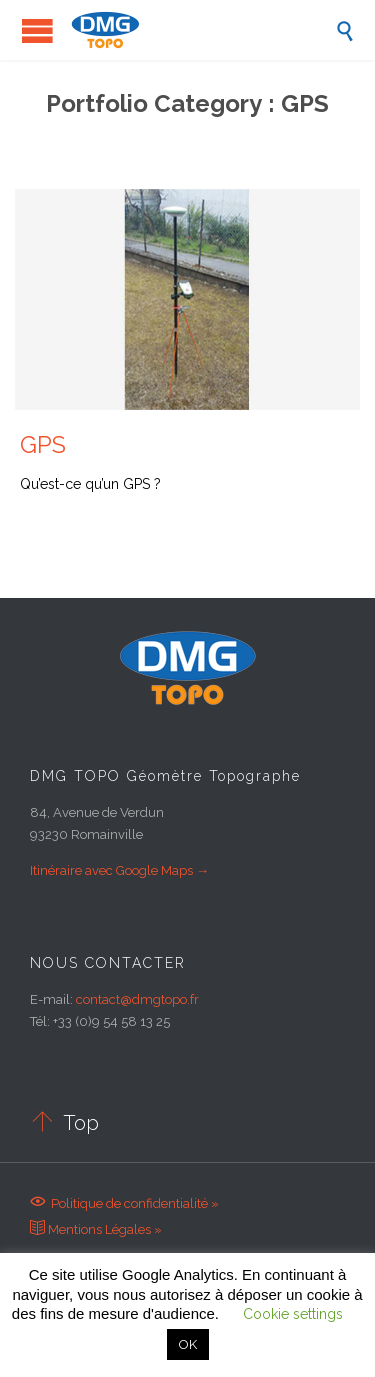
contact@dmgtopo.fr (137, 999)
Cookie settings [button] (293, 1314)
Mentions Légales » (96, 1229)
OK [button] (188, 1344)
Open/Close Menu (37, 30)
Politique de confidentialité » (124, 1203)
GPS (43, 445)
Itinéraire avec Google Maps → (119, 870)
